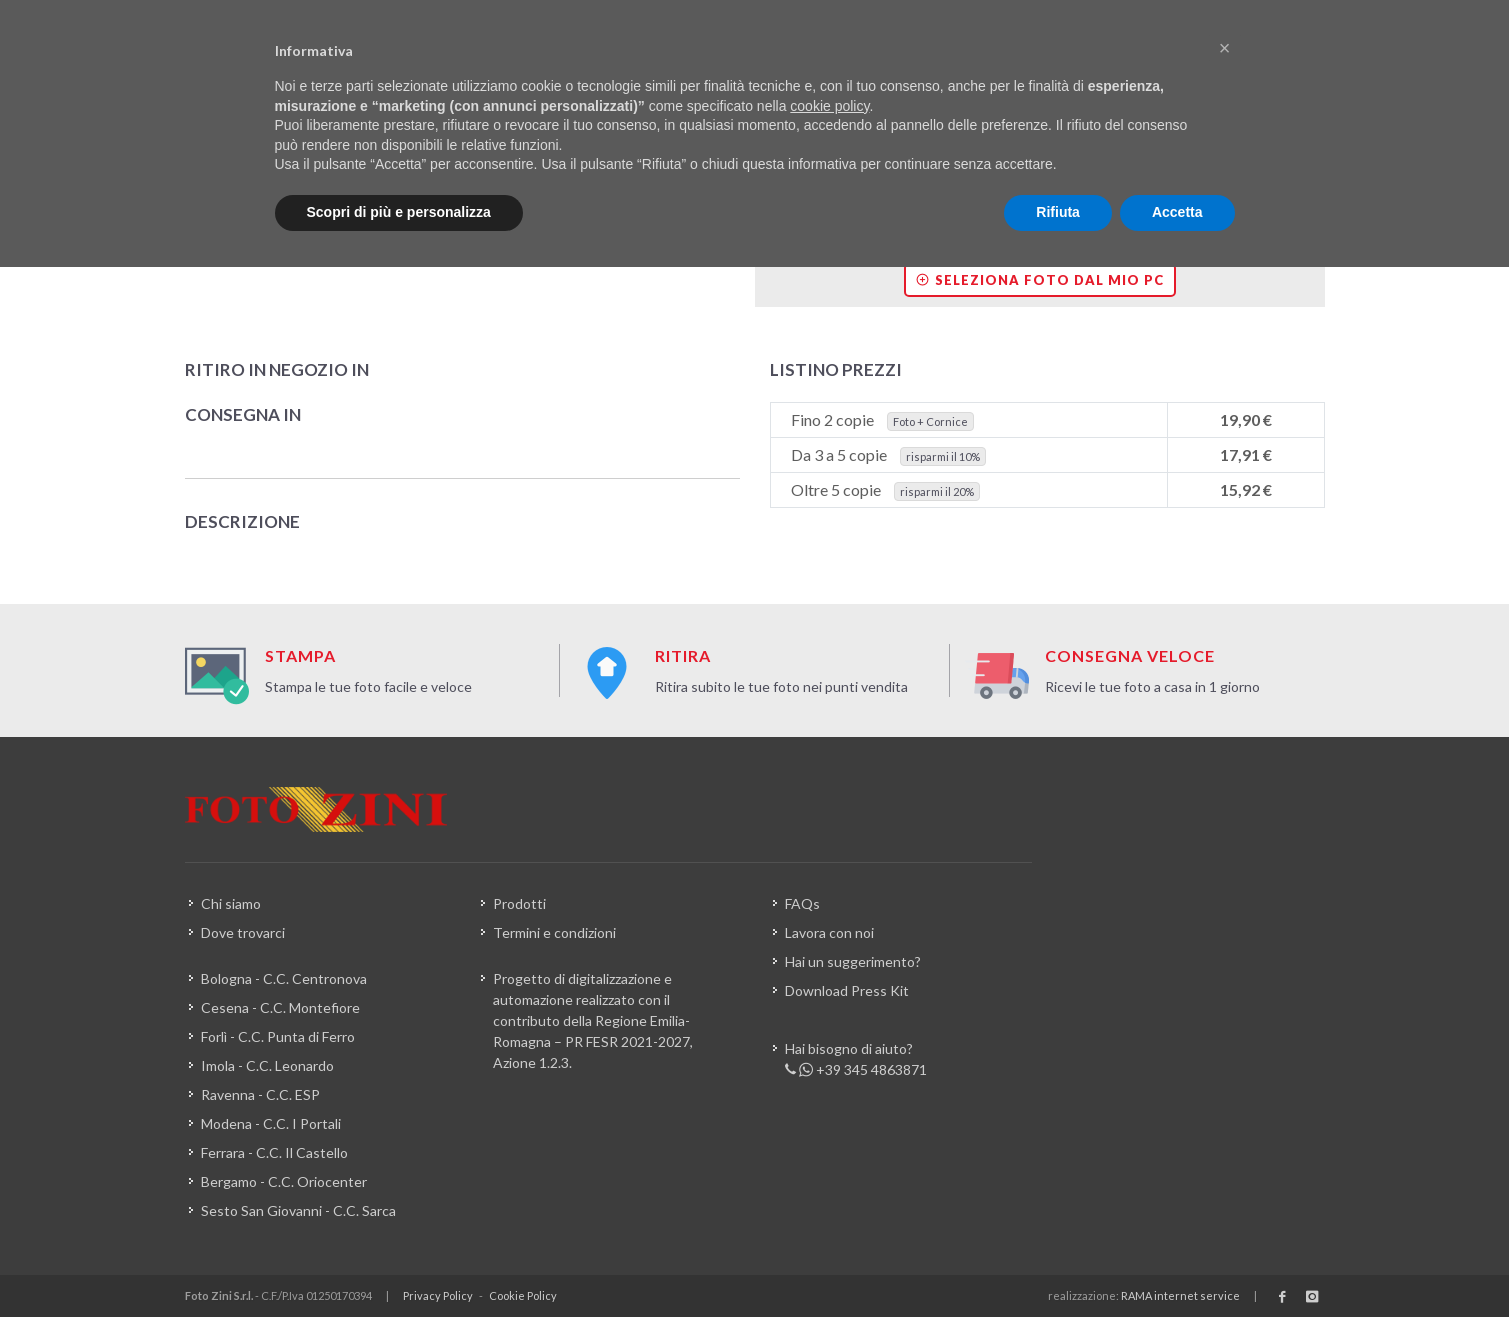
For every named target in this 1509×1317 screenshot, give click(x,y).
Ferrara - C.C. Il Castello (274, 1152)
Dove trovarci (243, 932)
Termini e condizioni (554, 932)
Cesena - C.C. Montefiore (280, 1007)
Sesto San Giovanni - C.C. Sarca (298, 1210)
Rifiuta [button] (1058, 212)
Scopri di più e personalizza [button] (399, 212)
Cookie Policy (523, 1295)
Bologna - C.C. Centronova (284, 978)
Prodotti (519, 903)
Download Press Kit (847, 990)
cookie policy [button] (829, 106)
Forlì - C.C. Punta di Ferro (278, 1036)
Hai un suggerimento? (853, 961)
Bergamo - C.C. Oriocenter (284, 1181)
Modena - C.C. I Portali (271, 1123)
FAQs (802, 903)
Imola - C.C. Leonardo (267, 1065)
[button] (1225, 48)
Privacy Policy (438, 1295)
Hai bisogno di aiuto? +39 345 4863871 (856, 1060)
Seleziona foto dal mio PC (1040, 280)
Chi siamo (231, 903)
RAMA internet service (1180, 1295)
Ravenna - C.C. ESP (260, 1094)
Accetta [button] (1177, 212)
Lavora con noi (829, 932)
